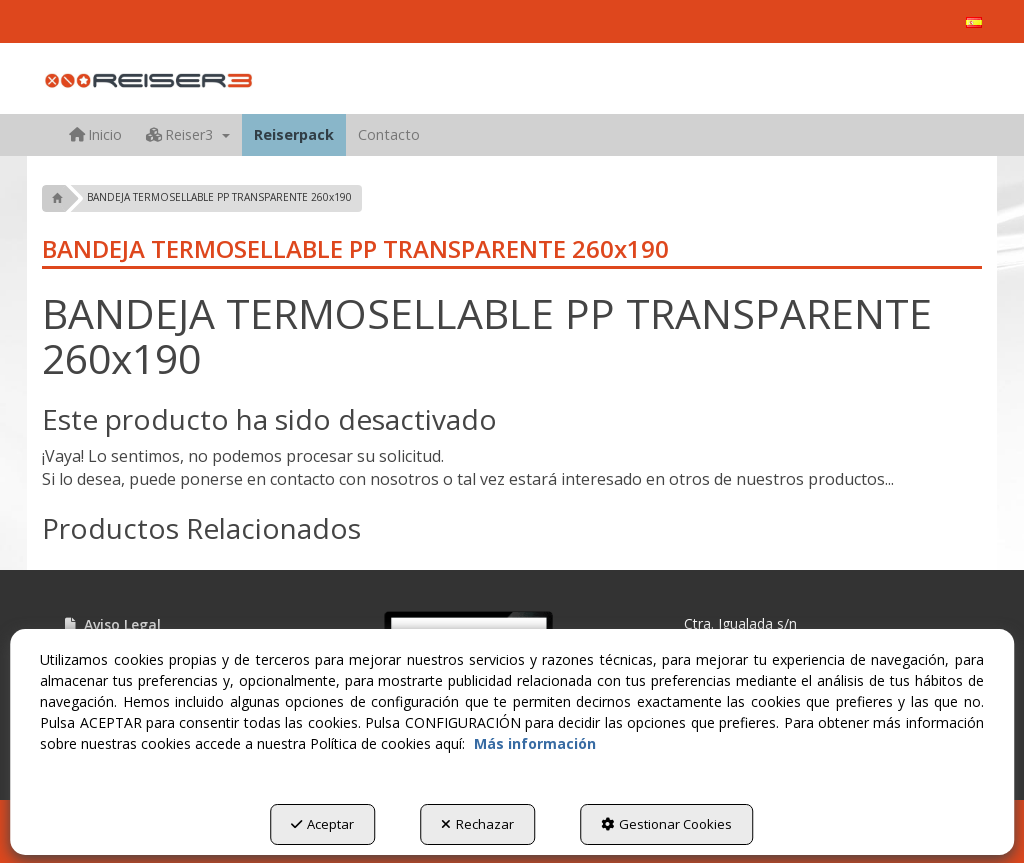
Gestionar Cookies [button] (666, 824)
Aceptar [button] (322, 824)
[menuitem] (974, 22)
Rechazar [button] (477, 824)
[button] (974, 22)
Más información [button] (535, 743)
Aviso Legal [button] (111, 624)
